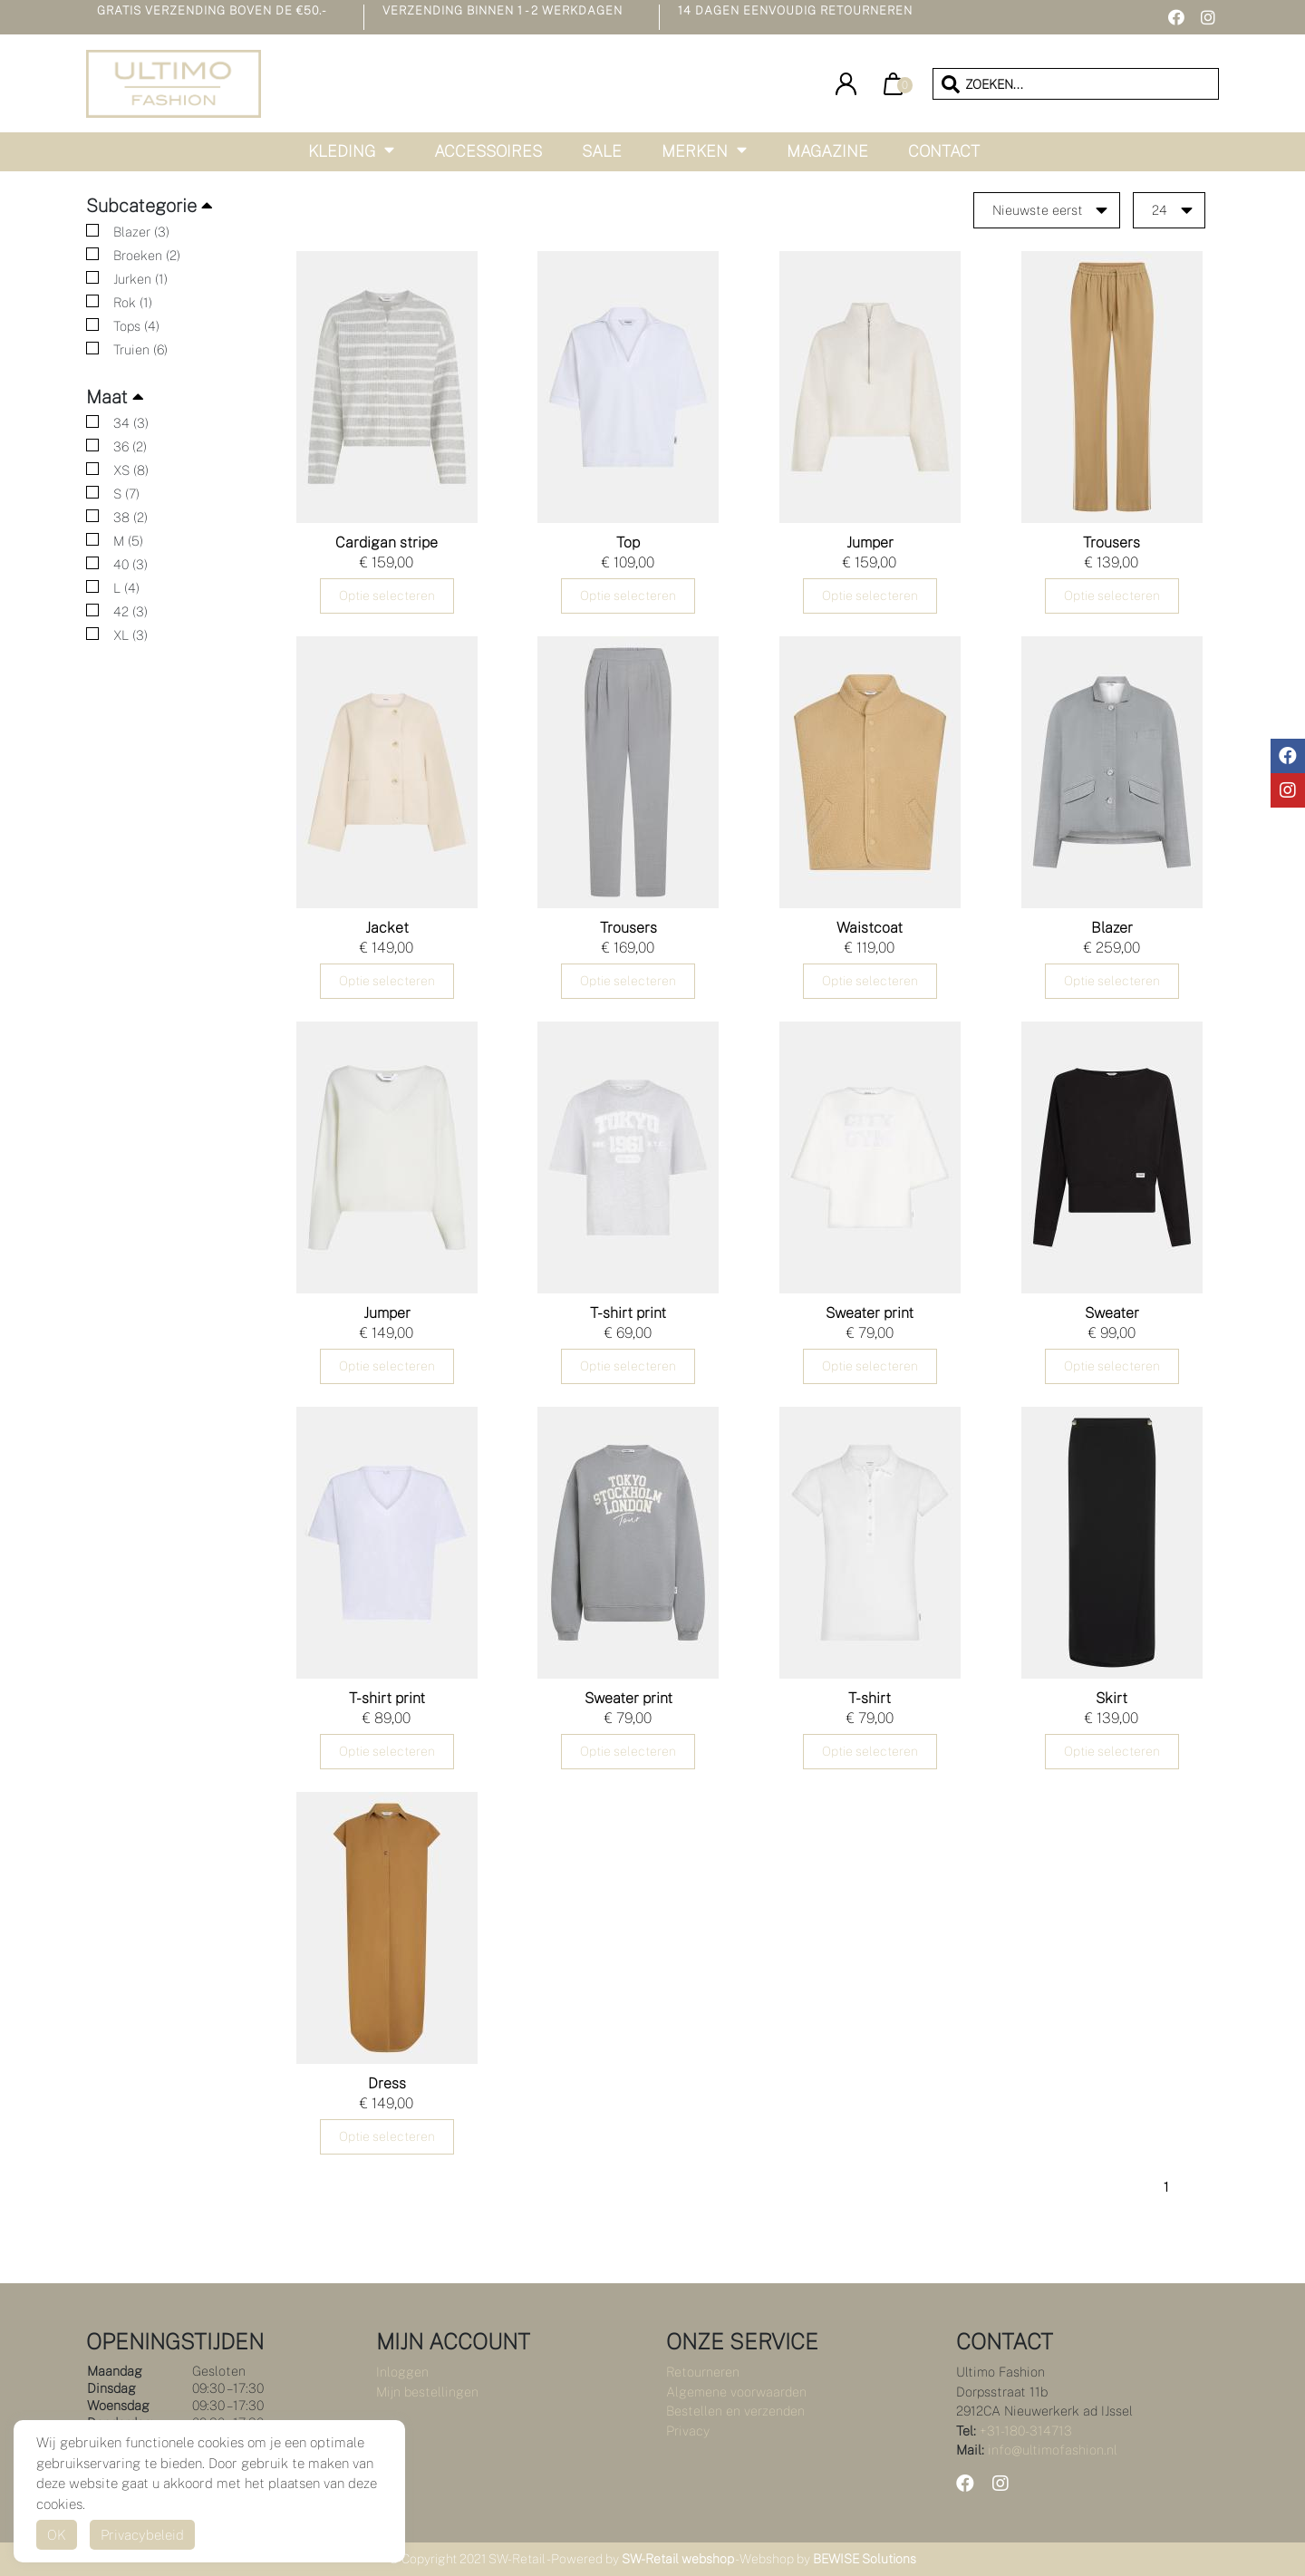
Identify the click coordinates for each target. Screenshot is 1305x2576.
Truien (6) (140, 349)
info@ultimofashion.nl (1052, 2449)
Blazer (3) (141, 231)
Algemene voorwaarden (736, 2391)
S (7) (126, 493)
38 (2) (130, 517)
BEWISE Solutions (864, 2559)
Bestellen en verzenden (735, 2410)
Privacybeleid (142, 2534)
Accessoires (488, 150)
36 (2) (130, 446)
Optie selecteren (387, 595)
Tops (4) (136, 326)
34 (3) (131, 423)
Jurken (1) (140, 278)
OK (56, 2534)
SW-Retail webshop (678, 2559)
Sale (602, 150)
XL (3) (130, 635)
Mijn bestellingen (427, 2391)
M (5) (128, 540)
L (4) (126, 588)
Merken (695, 150)
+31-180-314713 (1026, 2430)
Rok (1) (132, 302)
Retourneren (703, 2371)
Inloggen (402, 2371)
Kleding (341, 150)
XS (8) (131, 470)
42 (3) (130, 611)
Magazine (827, 150)
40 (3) (130, 564)
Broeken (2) (146, 255)
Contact (944, 150)
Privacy (688, 2430)
